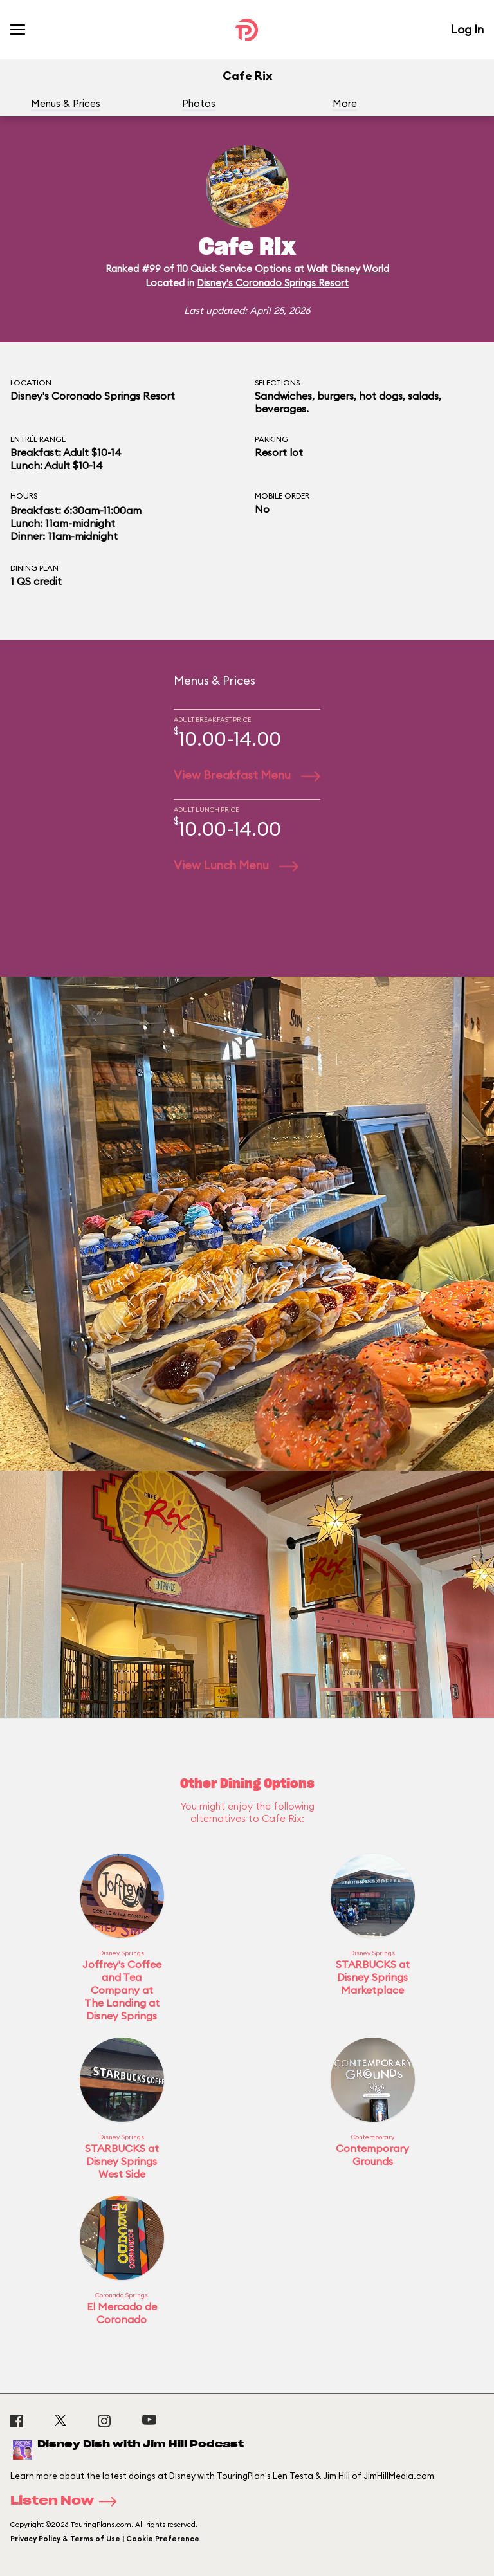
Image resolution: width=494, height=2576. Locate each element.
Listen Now (67, 2501)
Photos (198, 103)
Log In (467, 29)
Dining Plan (34, 568)
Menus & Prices (65, 103)
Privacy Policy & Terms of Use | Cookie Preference (104, 2538)
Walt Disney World (348, 268)
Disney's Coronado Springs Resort (273, 283)
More (345, 103)
